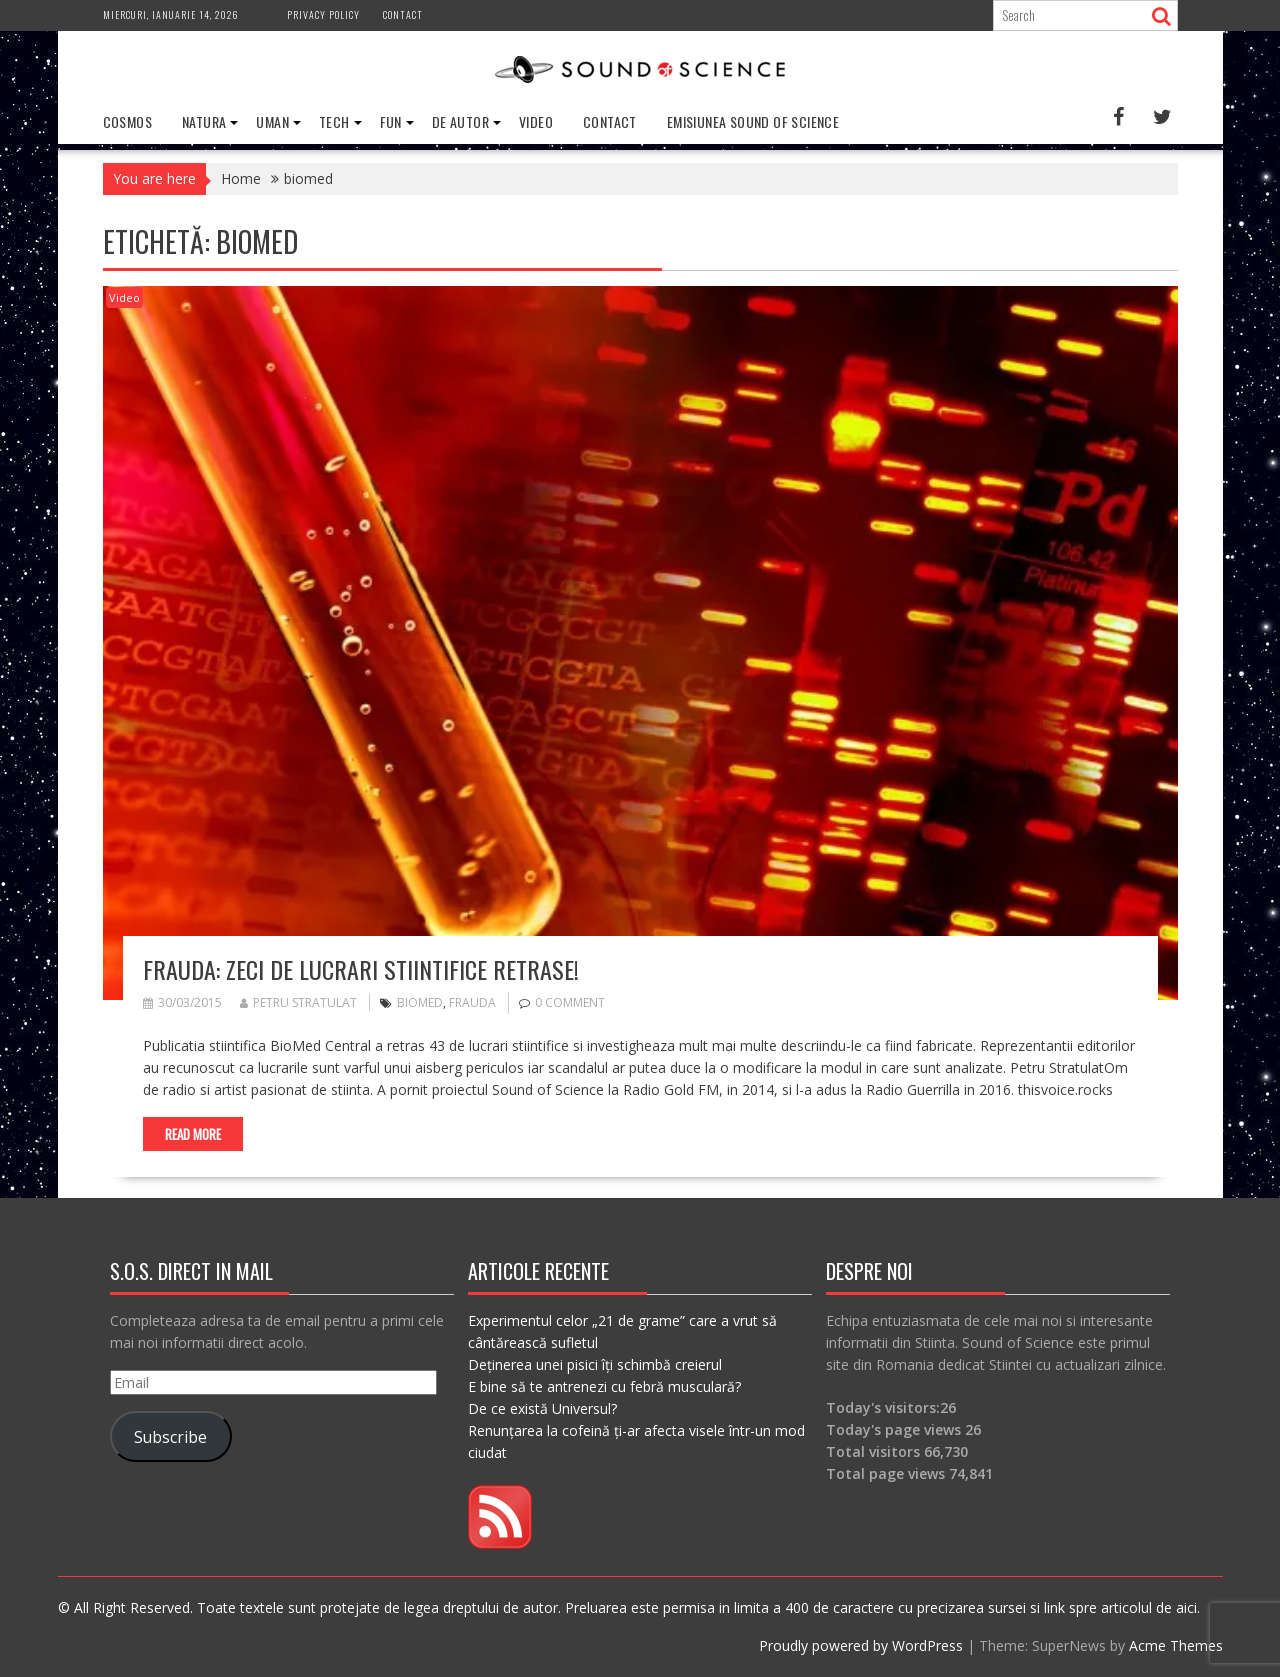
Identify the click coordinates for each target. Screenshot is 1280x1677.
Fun (391, 121)
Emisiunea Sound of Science (753, 121)
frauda (472, 1002)
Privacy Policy (323, 14)
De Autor (460, 121)
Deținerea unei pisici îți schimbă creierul (595, 1364)
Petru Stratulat (298, 1002)
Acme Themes (1176, 1645)
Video (536, 121)
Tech (334, 121)
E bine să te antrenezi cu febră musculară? (604, 1386)
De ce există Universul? (542, 1408)
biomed (420, 1002)
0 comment (570, 1002)
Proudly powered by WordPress (861, 1645)
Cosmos (127, 121)
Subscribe (170, 1437)
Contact (403, 14)
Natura (204, 121)
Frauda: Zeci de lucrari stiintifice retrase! (361, 969)
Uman (272, 121)
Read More (193, 1134)
